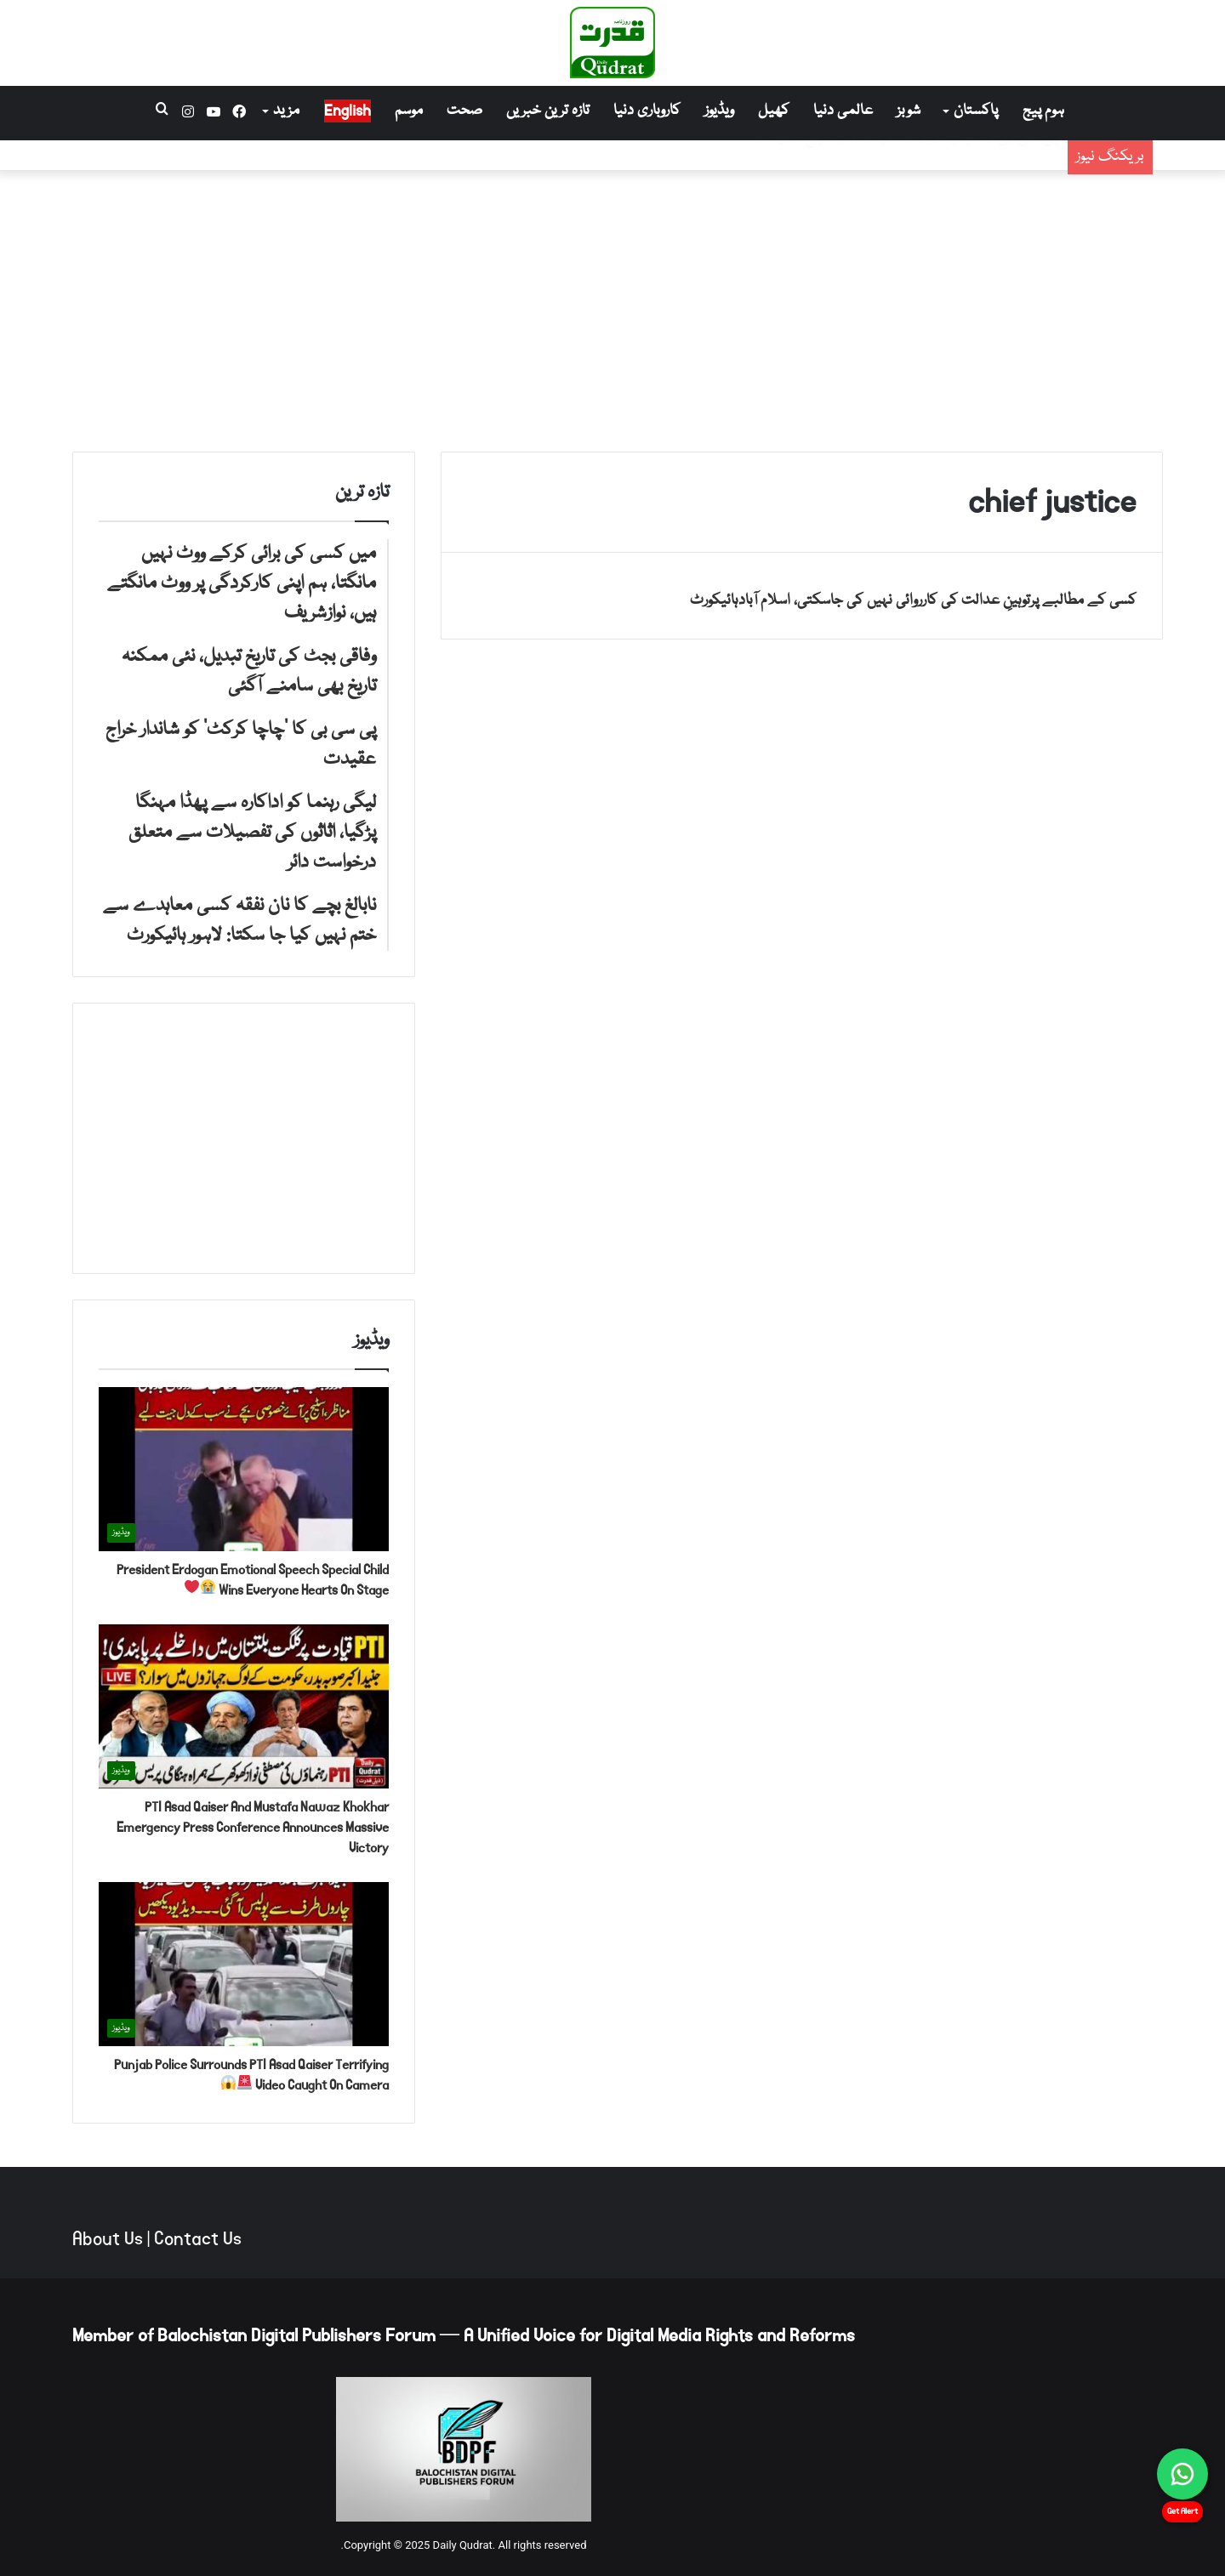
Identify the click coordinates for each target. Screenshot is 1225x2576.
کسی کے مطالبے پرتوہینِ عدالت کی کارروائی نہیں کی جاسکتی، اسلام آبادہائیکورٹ (913, 600)
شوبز (908, 111)
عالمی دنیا (843, 111)
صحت (464, 111)
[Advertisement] (612, 307)
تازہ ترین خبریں (548, 111)
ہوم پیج (1043, 111)
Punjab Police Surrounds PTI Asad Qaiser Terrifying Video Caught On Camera (251, 2075)
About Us (107, 2239)
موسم (409, 111)
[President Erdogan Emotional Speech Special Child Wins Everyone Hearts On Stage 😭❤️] (244, 1469)
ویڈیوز (719, 111)
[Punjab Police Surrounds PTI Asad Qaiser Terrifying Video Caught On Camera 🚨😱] (244, 1964)
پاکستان (976, 111)
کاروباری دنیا (647, 111)
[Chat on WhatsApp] (1182, 2473)
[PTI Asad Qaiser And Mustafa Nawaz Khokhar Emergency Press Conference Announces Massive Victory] (244, 1706)
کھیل (773, 111)
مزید (286, 111)
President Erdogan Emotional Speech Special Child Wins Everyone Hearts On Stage (253, 1580)
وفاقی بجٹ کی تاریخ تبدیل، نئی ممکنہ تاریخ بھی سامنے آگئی (864, 169)
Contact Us (198, 2239)
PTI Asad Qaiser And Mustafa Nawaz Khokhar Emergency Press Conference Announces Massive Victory (253, 1827)
